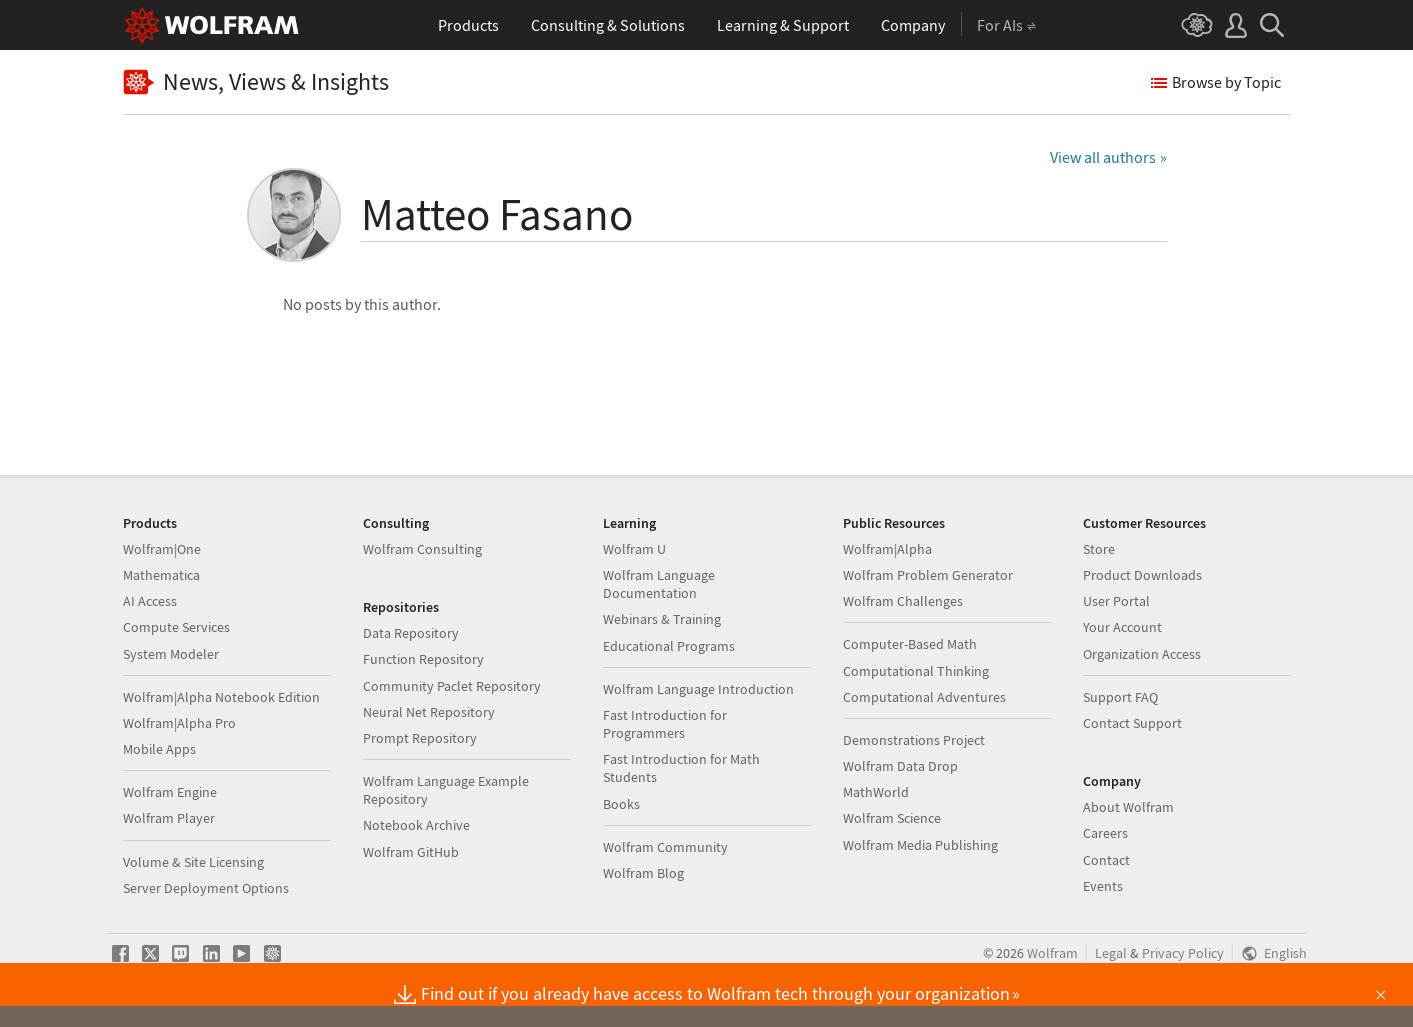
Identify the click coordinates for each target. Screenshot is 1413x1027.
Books (621, 804)
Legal (1111, 953)
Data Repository (411, 633)
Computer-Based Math (910, 644)
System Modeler (171, 654)
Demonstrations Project (914, 740)
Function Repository (423, 659)
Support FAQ (1120, 697)
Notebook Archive (416, 825)
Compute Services (176, 627)
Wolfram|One (162, 549)
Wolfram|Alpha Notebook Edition (221, 697)
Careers (1105, 833)
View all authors (1103, 157)
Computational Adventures (924, 697)
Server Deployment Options (206, 888)
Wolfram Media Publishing (920, 845)
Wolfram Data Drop (900, 766)
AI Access (150, 601)
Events (1103, 886)
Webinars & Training (662, 619)
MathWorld (876, 792)
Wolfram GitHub (411, 852)
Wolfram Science (892, 818)
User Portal (1116, 601)
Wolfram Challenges (903, 601)
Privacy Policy (1183, 953)
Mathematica (161, 575)
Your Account (1122, 627)
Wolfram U (634, 549)
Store (1099, 549)
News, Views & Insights (256, 82)
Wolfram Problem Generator (928, 575)
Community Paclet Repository (452, 686)
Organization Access (1142, 654)
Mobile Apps (159, 749)
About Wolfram (1128, 807)
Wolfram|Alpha (887, 549)
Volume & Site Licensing (193, 862)
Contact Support (1132, 723)
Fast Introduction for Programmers (665, 724)
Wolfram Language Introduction (698, 689)
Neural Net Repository (429, 712)
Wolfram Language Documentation (659, 584)
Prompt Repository (420, 738)
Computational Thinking (916, 671)
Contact (1106, 860)
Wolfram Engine (170, 792)
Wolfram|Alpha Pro (179, 723)
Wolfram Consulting (422, 549)
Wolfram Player (169, 818)
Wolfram (1052, 953)
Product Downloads (1142, 575)
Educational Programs (669, 646)
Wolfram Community (665, 847)
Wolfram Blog (643, 873)
